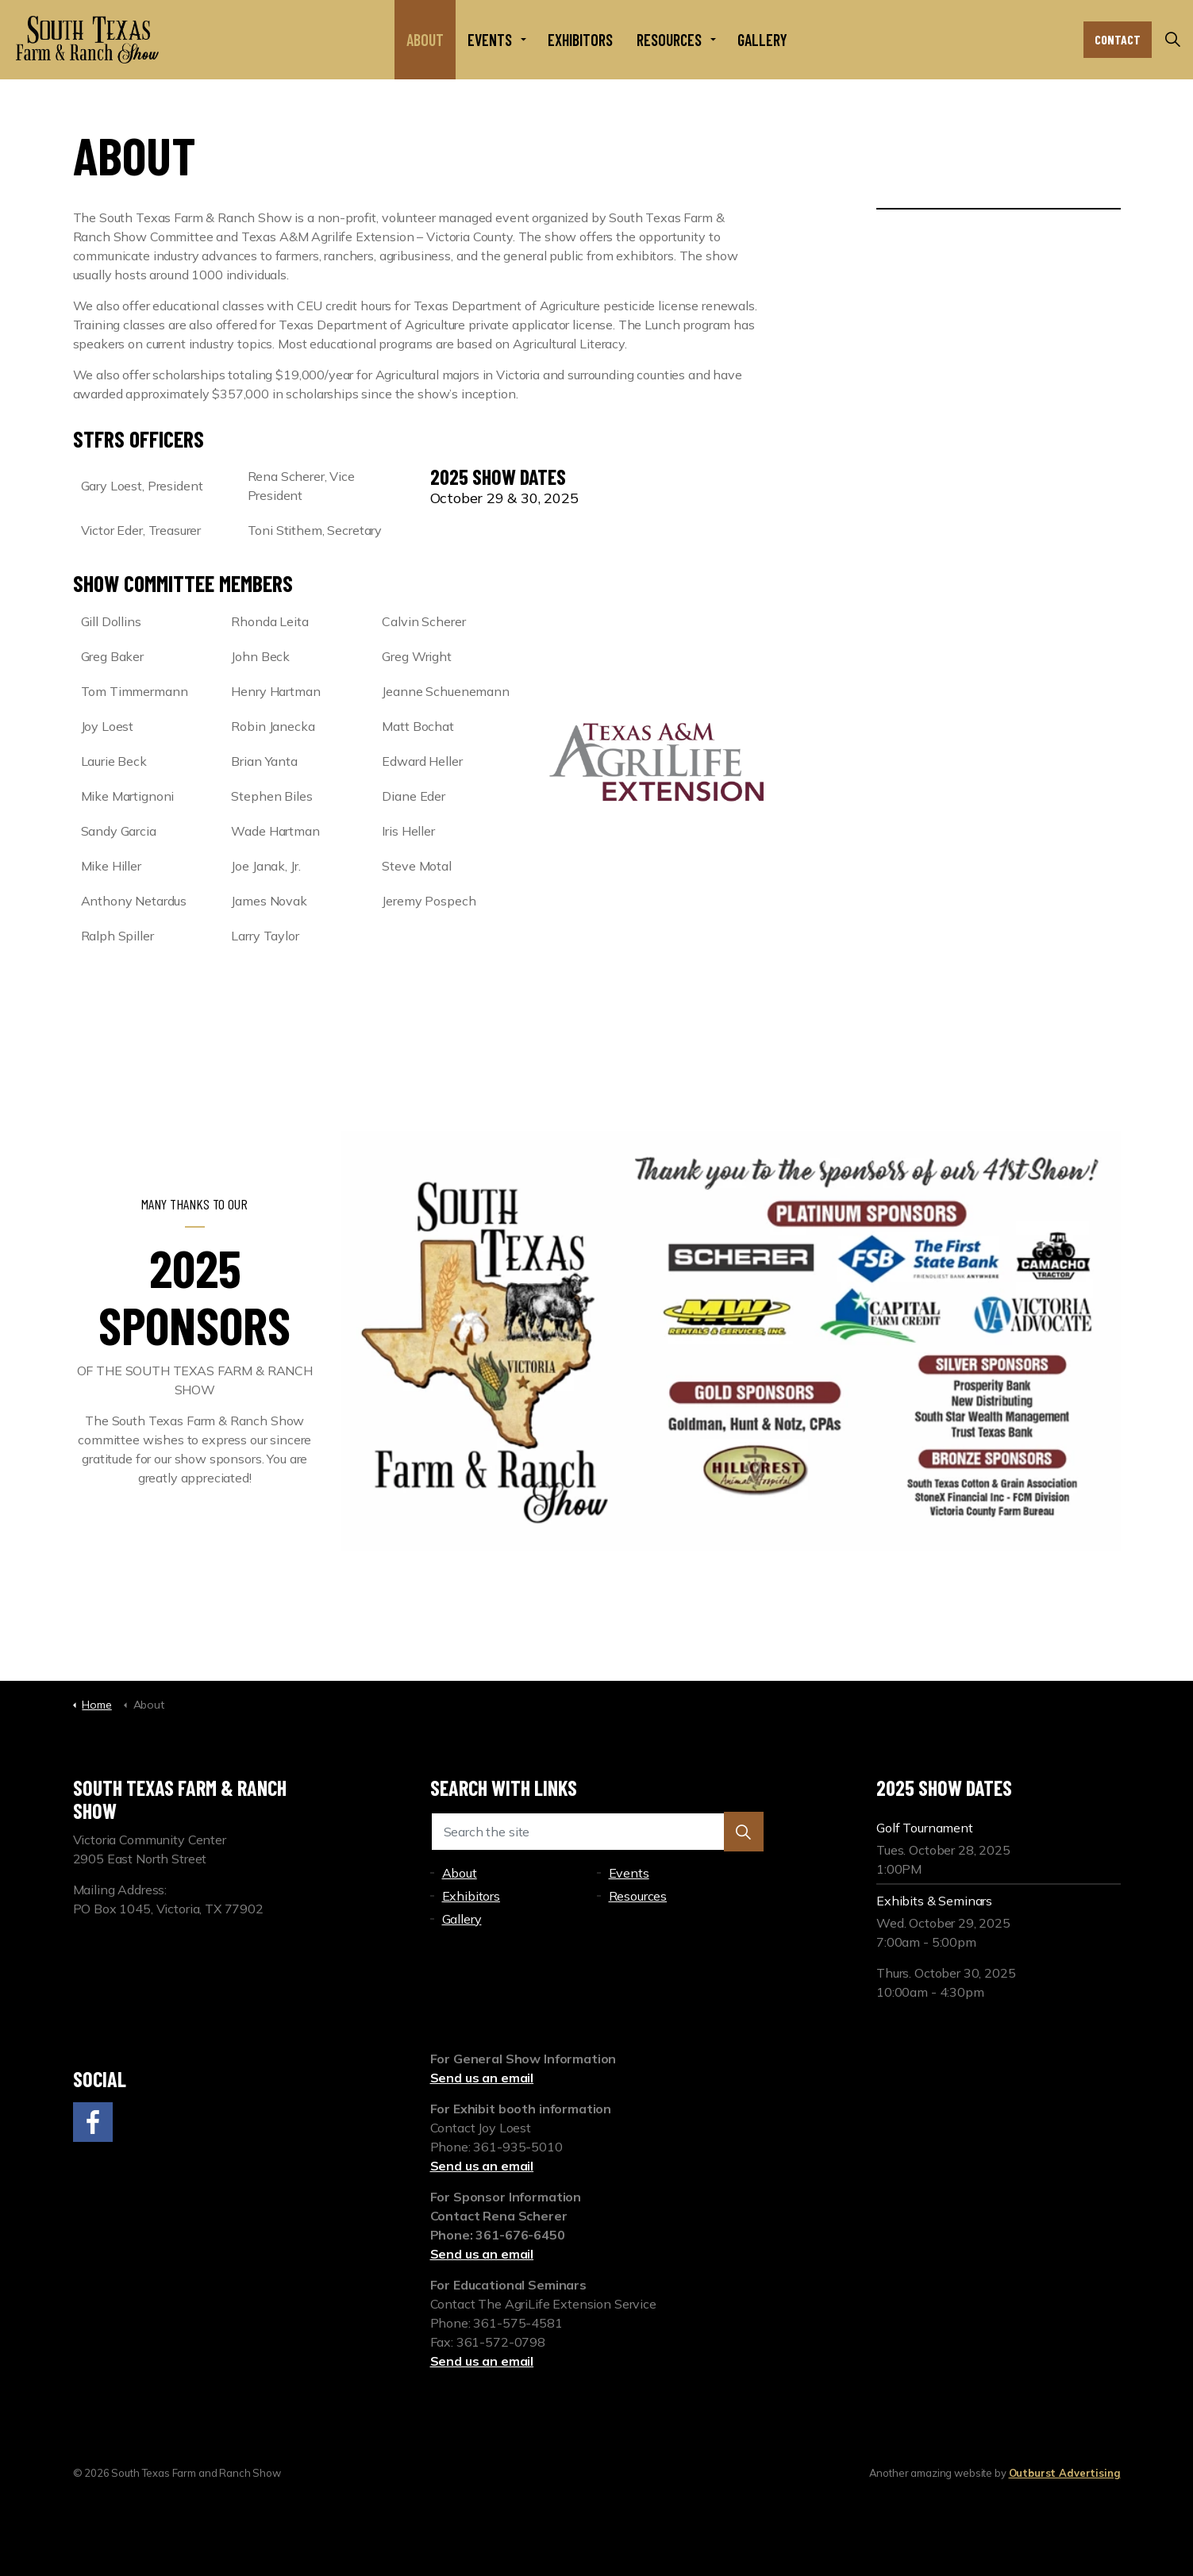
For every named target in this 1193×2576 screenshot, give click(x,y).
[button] (744, 1831)
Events (490, 39)
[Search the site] (597, 1831)
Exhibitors (580, 39)
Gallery (762, 39)
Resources (669, 39)
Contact (1117, 39)
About (425, 39)
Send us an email (482, 2078)
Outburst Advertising (1065, 2472)
